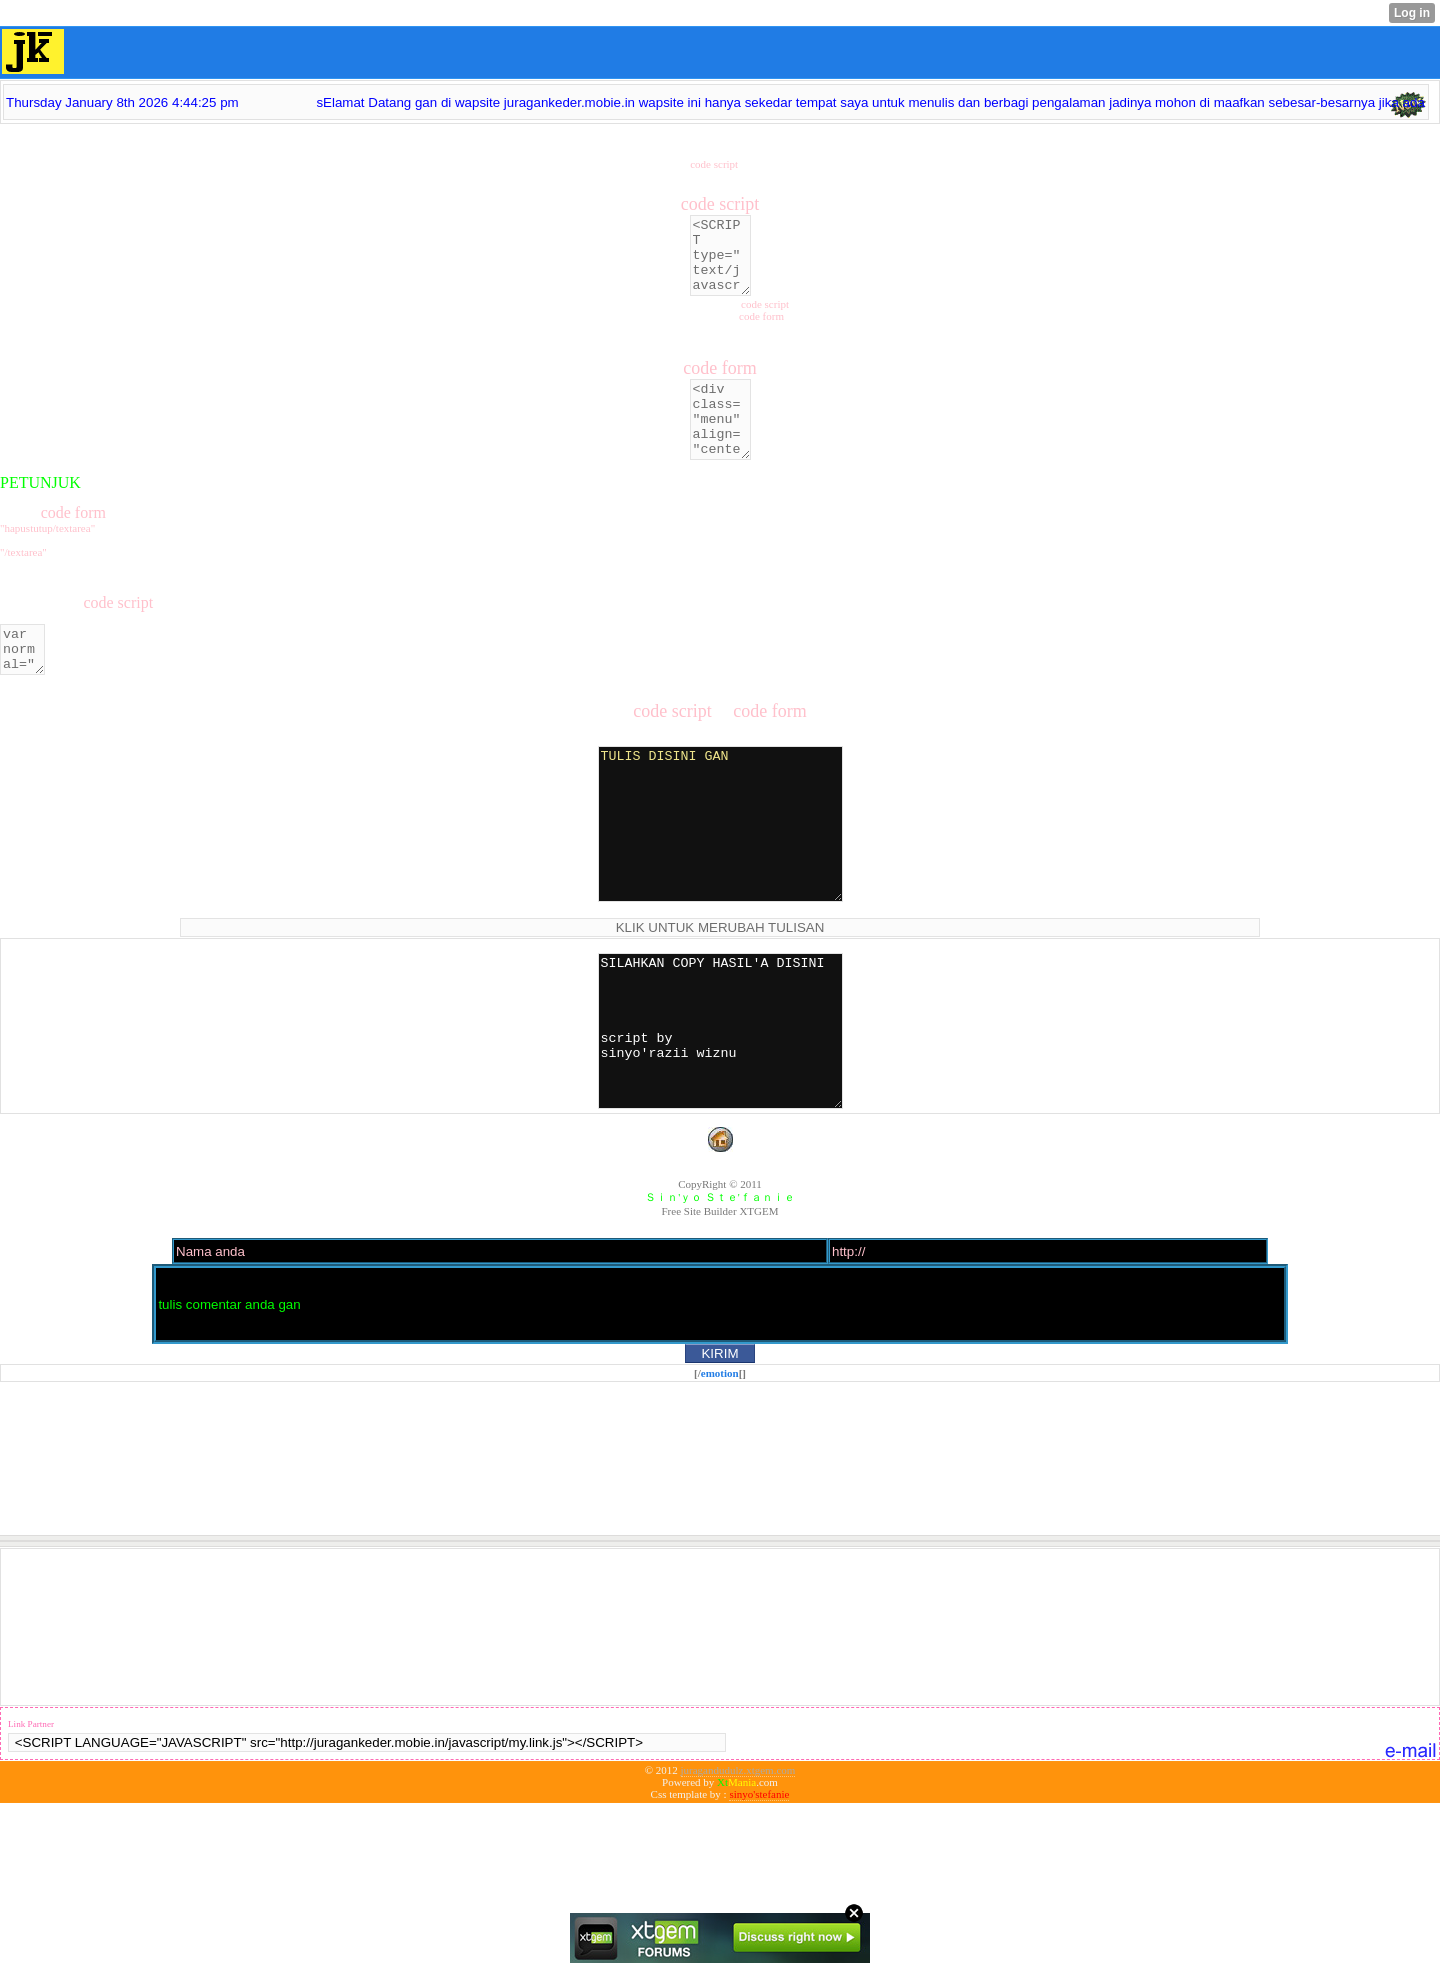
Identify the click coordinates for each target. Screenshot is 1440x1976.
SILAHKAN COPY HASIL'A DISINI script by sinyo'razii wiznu (720, 1115)
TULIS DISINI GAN (720, 878)
